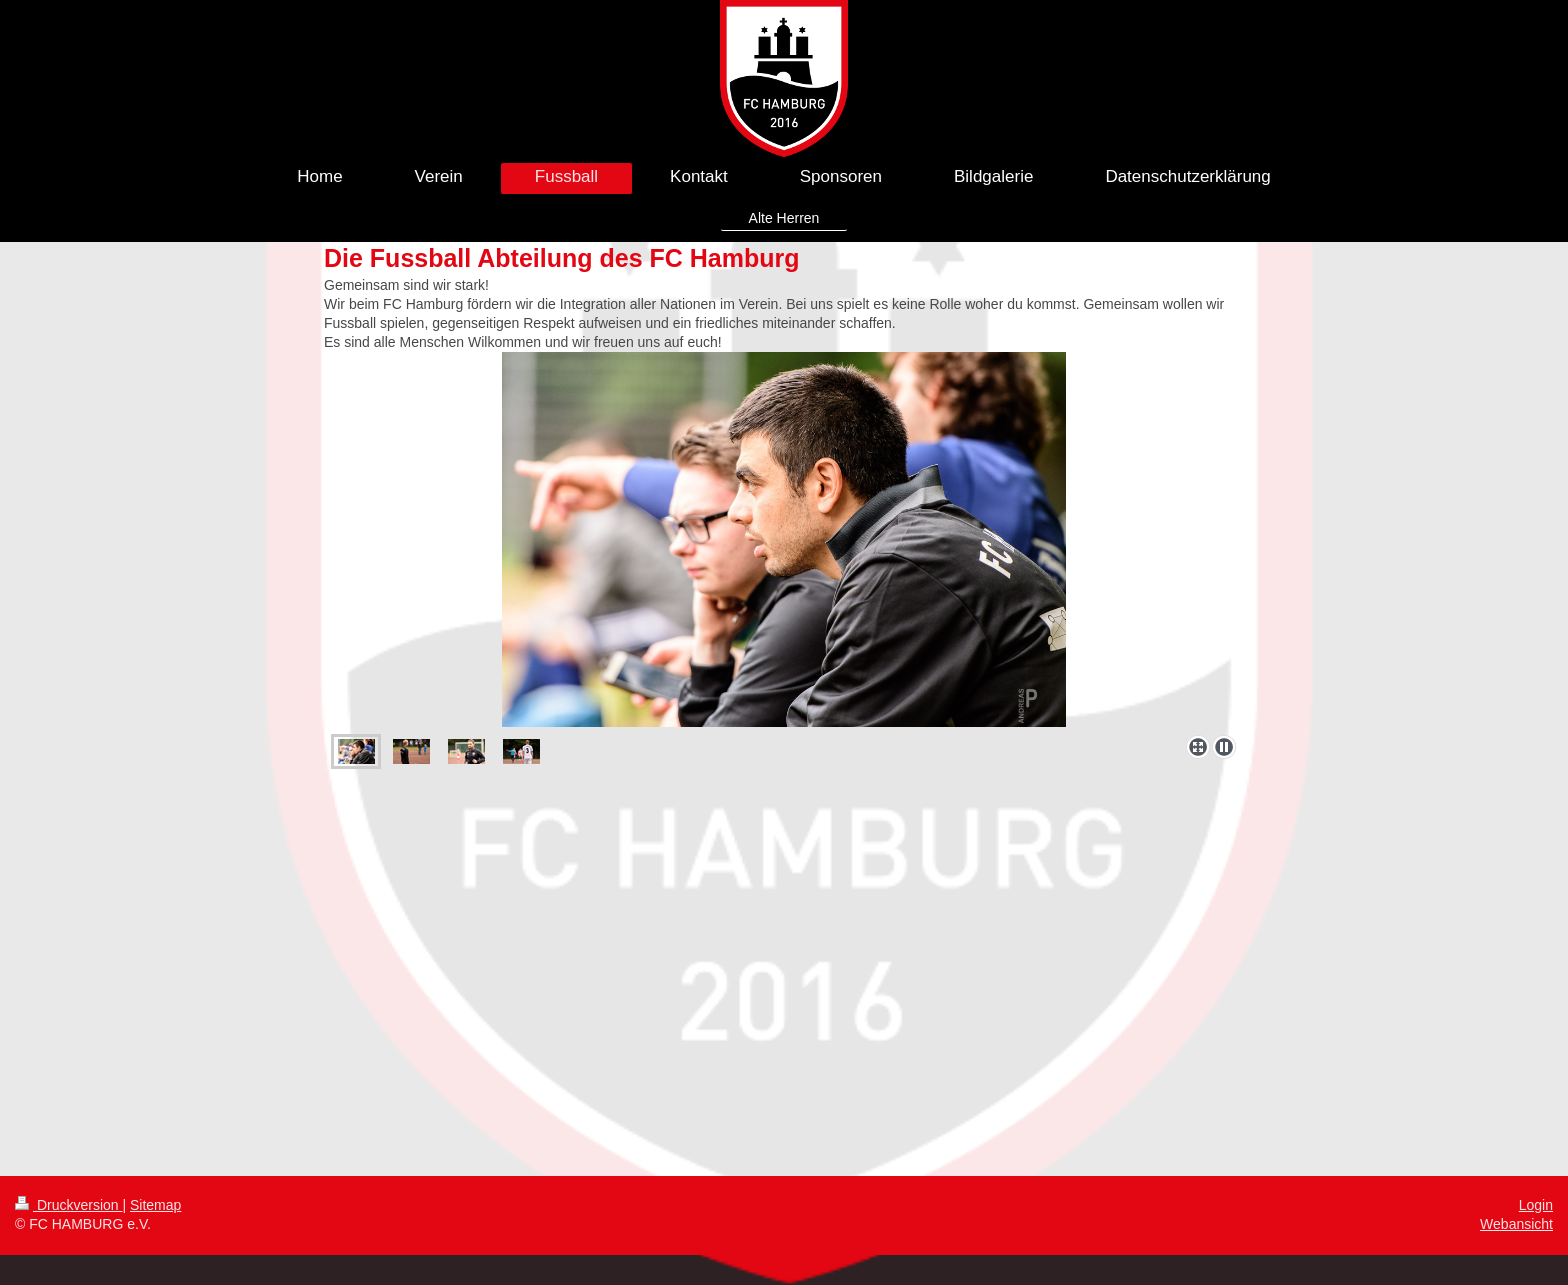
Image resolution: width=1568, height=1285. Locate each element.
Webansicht (1516, 1224)
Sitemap (155, 1205)
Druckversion (68, 1205)
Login (1536, 1205)
